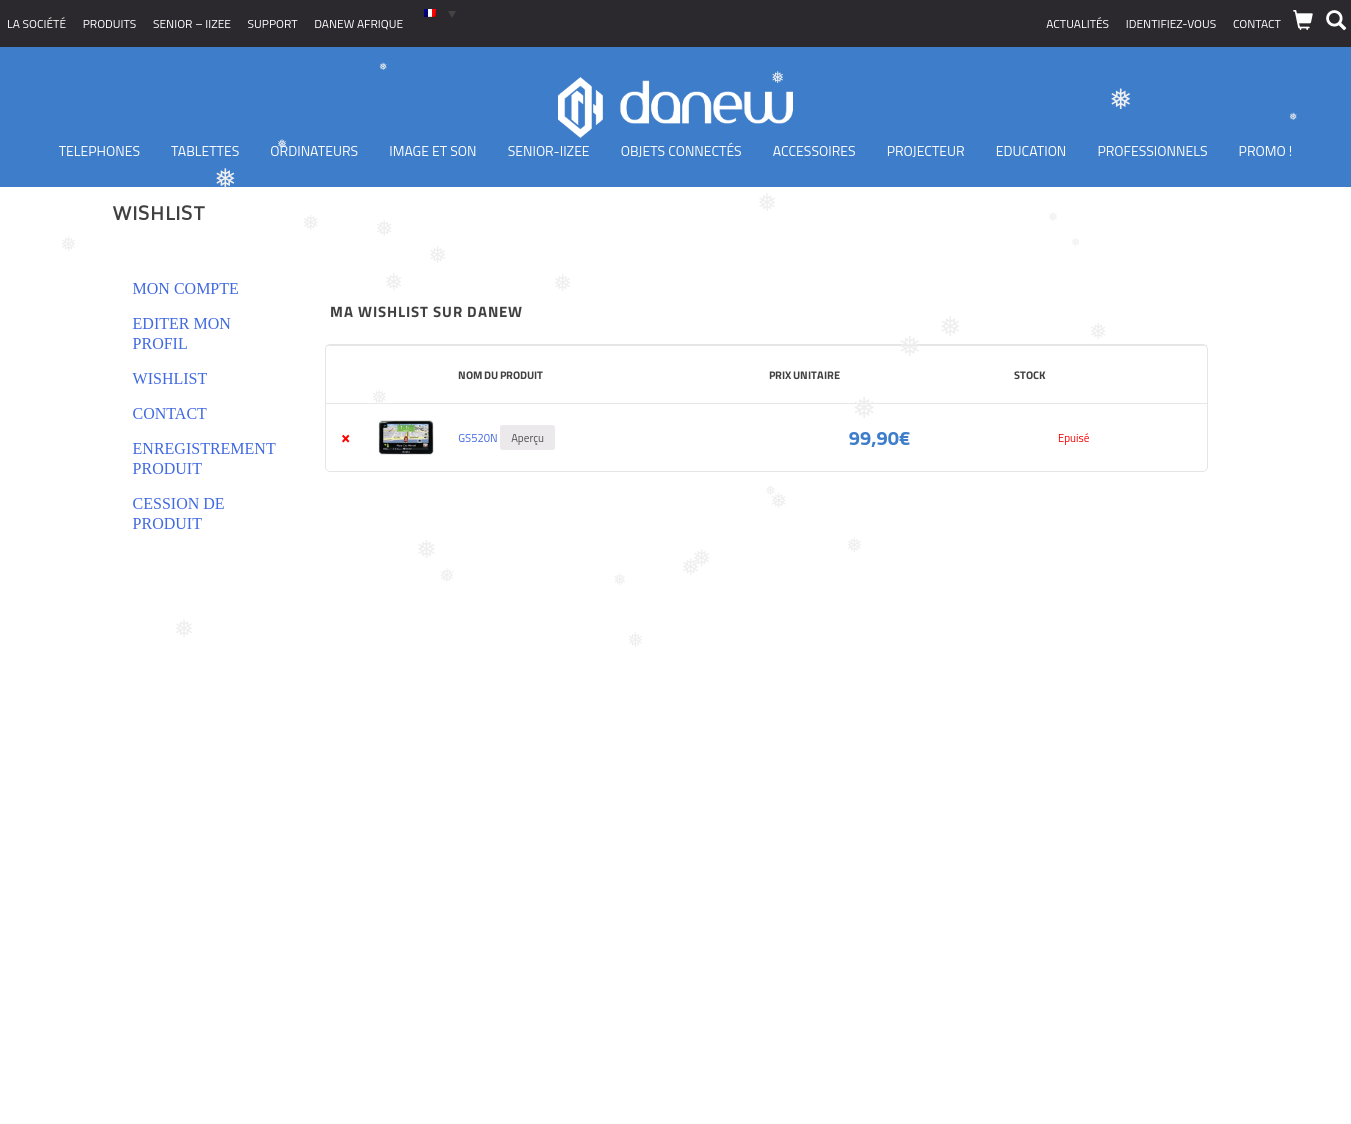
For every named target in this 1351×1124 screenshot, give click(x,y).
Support (273, 23)
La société (36, 23)
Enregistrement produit (204, 458)
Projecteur (926, 150)
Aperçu (527, 437)
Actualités (1077, 23)
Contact (1257, 23)
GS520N (477, 437)
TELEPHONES (99, 150)
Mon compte (186, 288)
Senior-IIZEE (549, 150)
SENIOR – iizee (192, 23)
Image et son (432, 150)
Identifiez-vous (1171, 23)
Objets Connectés (681, 150)
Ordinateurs (314, 150)
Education (1031, 150)
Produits (110, 23)
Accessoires (814, 150)
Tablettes (205, 150)
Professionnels (1152, 150)
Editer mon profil (182, 333)
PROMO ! (1266, 150)
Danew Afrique (358, 23)
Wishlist (170, 378)
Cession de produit (179, 513)
